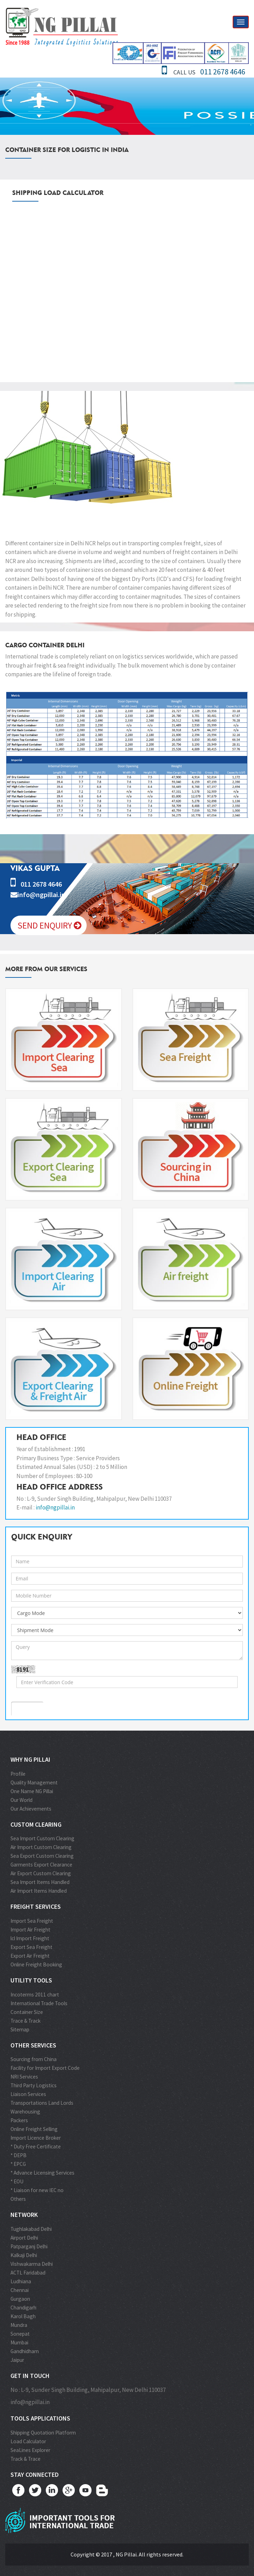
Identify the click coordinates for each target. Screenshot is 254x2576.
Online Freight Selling (34, 2129)
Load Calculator (28, 2441)
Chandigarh (23, 2307)
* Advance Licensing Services (42, 2172)
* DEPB (18, 2155)
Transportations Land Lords (41, 2103)
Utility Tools (31, 1980)
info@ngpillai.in (55, 1507)
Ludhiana (20, 2281)
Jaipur (17, 2360)
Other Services (33, 2045)
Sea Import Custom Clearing (42, 1838)
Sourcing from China (33, 2059)
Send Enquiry (49, 925)
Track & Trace (25, 2458)
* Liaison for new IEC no (37, 2190)
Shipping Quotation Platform (43, 2432)
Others (18, 2199)
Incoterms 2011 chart (34, 1994)
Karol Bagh (23, 2316)
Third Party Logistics (33, 2085)
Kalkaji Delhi (23, 2255)
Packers (19, 2120)
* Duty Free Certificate (35, 2146)
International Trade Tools (38, 2003)
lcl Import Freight (29, 1938)
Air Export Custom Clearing (40, 1873)
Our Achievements (30, 1808)
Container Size (26, 2012)
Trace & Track (25, 2020)
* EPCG (18, 2164)
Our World (21, 1800)
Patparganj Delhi (29, 2246)
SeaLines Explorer (30, 2450)
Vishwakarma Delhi (31, 2264)
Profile (18, 1773)
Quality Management (34, 1782)
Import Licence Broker (35, 2137)
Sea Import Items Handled (40, 1882)
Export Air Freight (30, 1955)
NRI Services (24, 2076)
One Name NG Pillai (31, 1791)
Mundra (18, 2325)
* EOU (16, 2181)
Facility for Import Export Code (45, 2068)
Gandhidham (24, 2351)
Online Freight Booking (36, 1964)
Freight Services (35, 1906)
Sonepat (20, 2333)
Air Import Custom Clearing (41, 1847)
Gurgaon (20, 2298)
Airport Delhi (24, 2237)
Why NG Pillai (30, 1759)
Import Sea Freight (31, 1921)
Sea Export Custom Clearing (42, 1856)
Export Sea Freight (31, 1947)
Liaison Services (28, 2094)
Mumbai (19, 2342)
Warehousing (25, 2111)
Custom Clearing (35, 1824)
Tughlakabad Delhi (31, 2229)
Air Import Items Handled (38, 1890)
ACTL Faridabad (27, 2272)
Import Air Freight (30, 1929)
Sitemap (19, 2029)
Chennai (19, 2290)
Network (24, 2215)
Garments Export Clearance (41, 1864)
